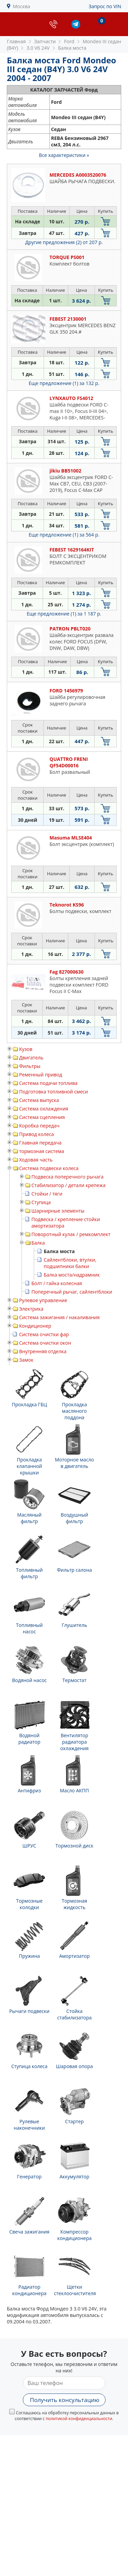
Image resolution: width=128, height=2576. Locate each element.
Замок (26, 1360)
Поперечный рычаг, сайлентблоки (71, 1292)
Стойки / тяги (46, 1193)
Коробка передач (39, 1125)
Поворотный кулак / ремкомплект (70, 1234)
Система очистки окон (45, 1343)
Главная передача (40, 1142)
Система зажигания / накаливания (59, 1317)
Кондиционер (35, 1326)
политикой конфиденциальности (79, 2418)
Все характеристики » (64, 155)
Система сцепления (42, 1117)
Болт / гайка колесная (56, 1283)
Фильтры (29, 1066)
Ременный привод (40, 1074)
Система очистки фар (44, 1334)
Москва (21, 6)
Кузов (25, 1049)
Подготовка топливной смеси (53, 1091)
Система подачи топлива (48, 1083)
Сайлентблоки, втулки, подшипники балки (70, 1263)
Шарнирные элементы (57, 1210)
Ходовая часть (36, 1159)
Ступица (41, 1202)
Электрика (31, 1309)
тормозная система (41, 1151)
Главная (16, 41)
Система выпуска (39, 1100)
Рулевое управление (43, 1300)
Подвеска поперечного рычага (67, 1176)
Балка (38, 1242)
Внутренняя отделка (43, 1351)
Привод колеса (36, 1134)
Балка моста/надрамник (72, 1274)
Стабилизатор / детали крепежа (68, 1185)
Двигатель (31, 1057)
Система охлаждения (43, 1108)
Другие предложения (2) (64, 242)
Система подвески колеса (49, 1168)
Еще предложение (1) (64, 383)
